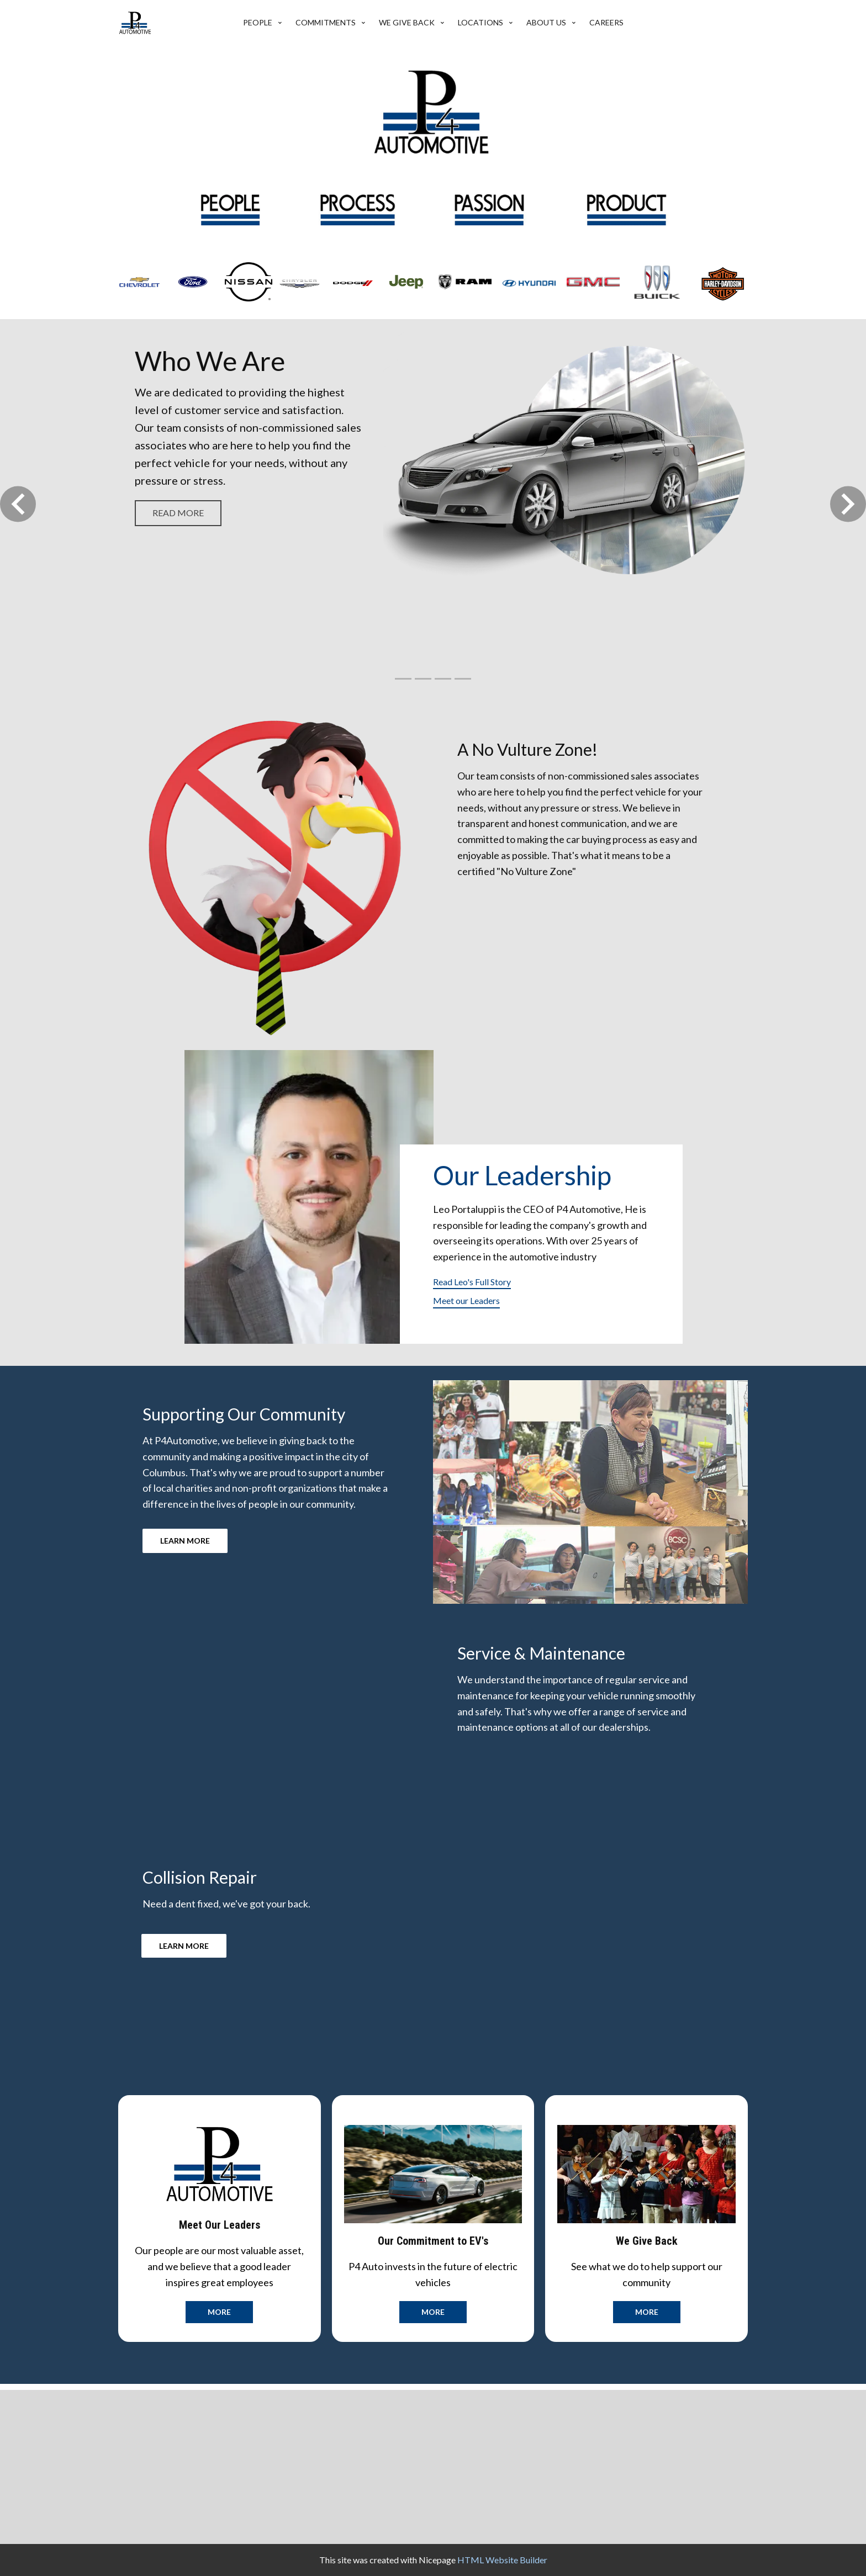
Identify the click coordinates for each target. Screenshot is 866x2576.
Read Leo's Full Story (472, 1281)
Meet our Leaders (466, 1300)
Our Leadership (522, 1175)
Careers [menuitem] (606, 22)
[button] (18, 504)
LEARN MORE (185, 1540)
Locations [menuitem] (480, 22)
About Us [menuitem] (546, 22)
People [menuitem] (257, 22)
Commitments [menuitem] (325, 22)
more (219, 2312)
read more (178, 512)
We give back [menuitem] (407, 22)
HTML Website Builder (502, 2559)
